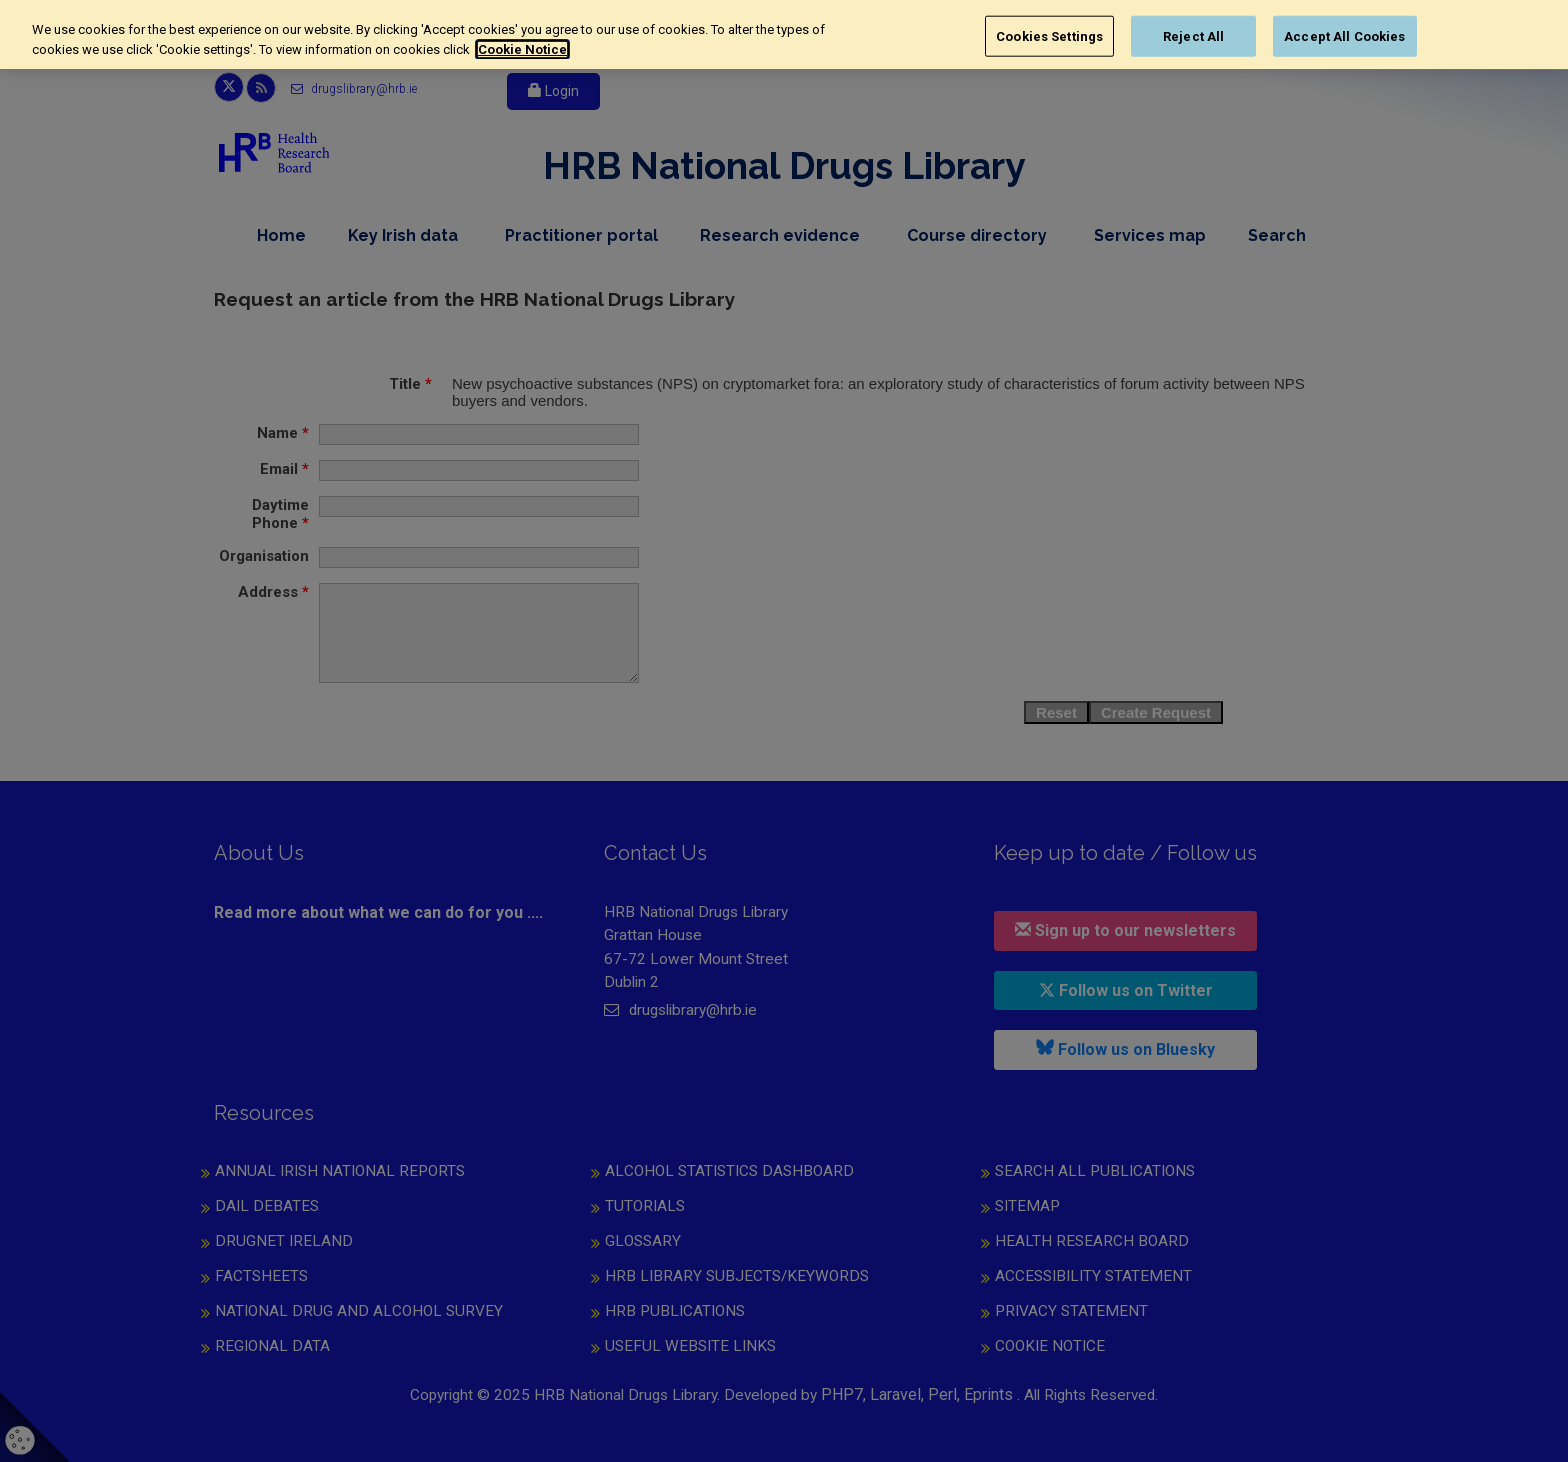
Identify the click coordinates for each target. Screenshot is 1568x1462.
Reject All (1193, 35)
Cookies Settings (1049, 35)
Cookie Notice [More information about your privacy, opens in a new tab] (522, 49)
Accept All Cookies (1344, 35)
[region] (784, 34)
